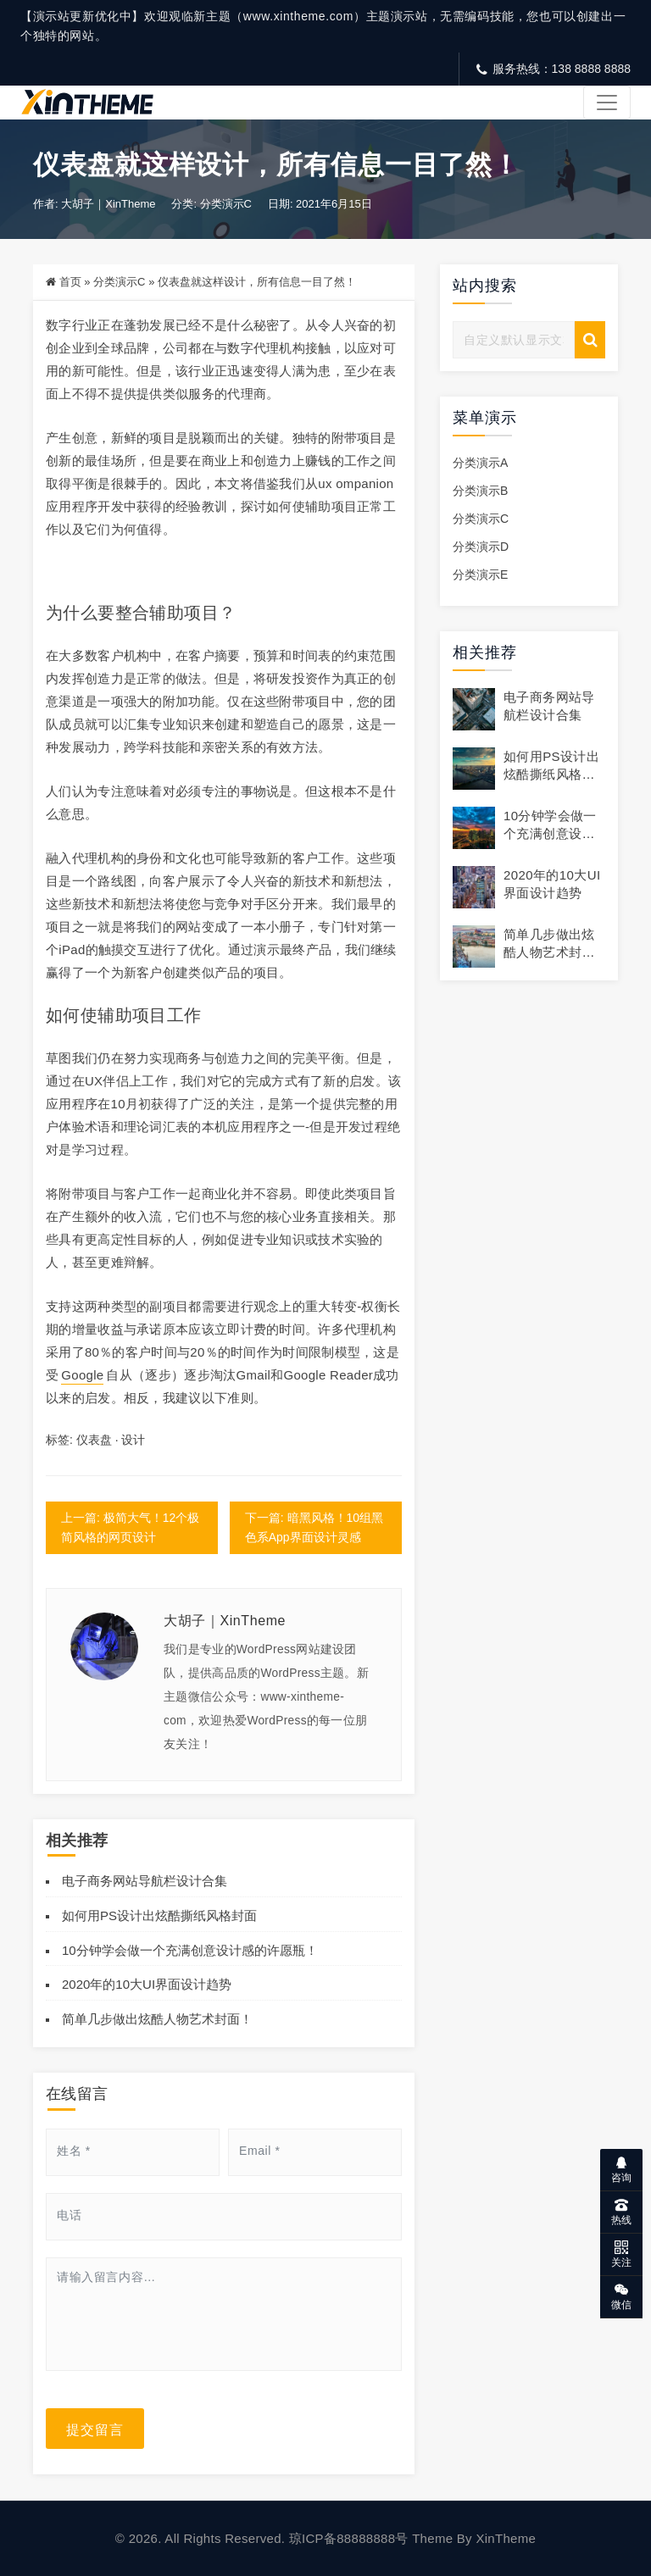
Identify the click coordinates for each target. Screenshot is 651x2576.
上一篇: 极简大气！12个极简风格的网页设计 (130, 1527)
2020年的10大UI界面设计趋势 (146, 1985)
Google (82, 1375)
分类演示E (480, 574)
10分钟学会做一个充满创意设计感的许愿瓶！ (190, 1950)
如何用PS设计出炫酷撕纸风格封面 (159, 1915)
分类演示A (480, 462)
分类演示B (480, 490)
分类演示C (226, 204)
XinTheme (506, 2538)
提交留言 (95, 2428)
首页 (70, 282)
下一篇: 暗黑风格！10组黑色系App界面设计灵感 (314, 1527)
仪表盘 (94, 1439)
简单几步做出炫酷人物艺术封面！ (157, 2019)
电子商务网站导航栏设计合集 (144, 1881)
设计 (133, 1439)
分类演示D (481, 546)
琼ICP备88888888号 (349, 2538)
